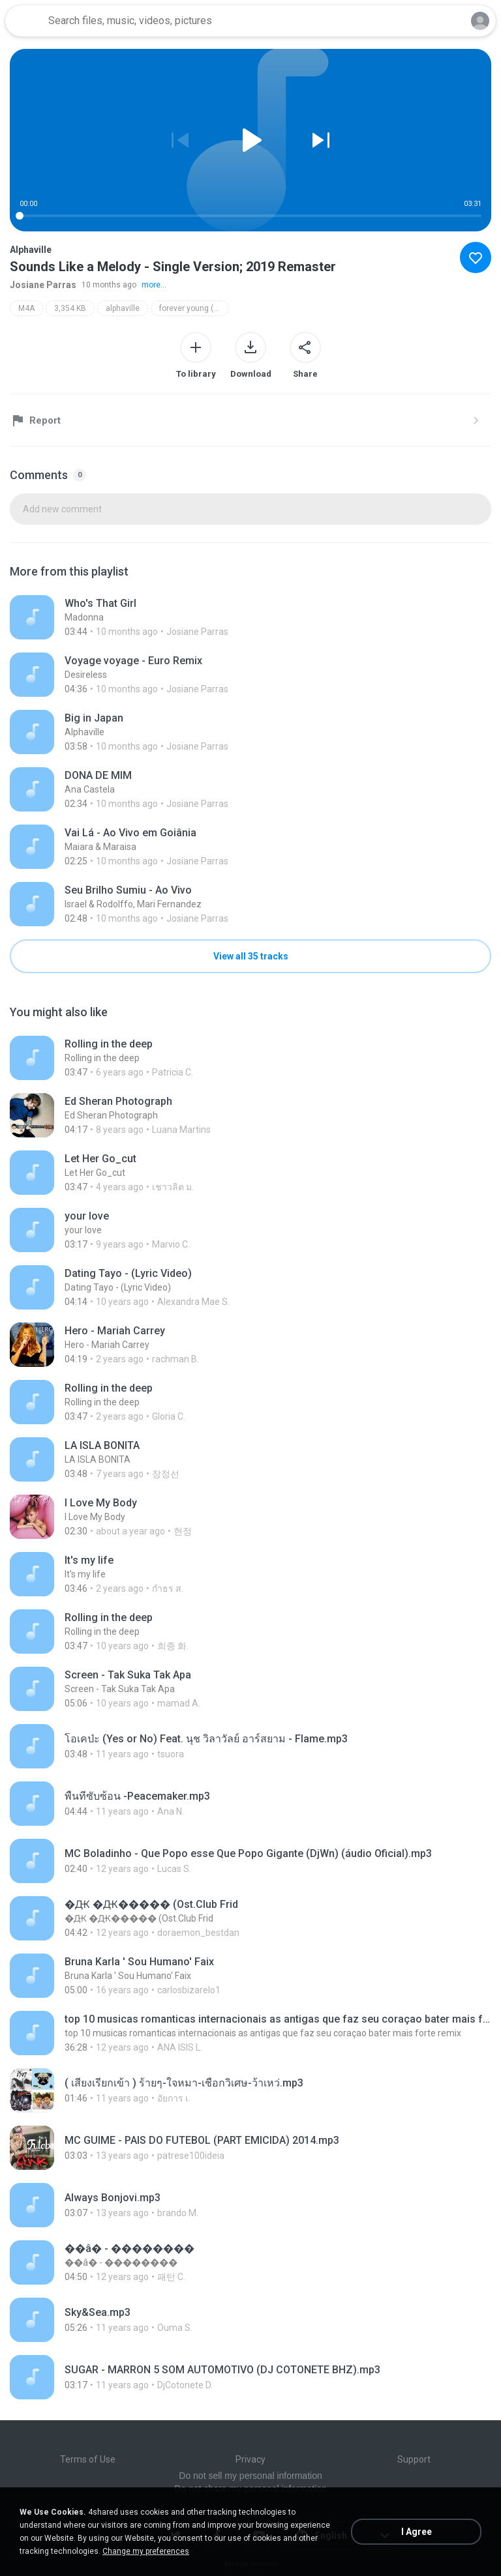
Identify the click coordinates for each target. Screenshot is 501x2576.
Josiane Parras (43, 285)
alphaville (123, 308)
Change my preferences (145, 2551)
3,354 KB (70, 308)
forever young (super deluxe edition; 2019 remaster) (194, 308)
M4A (26, 308)
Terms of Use (87, 2459)
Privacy (250, 2459)
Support (414, 2459)
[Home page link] (25, 21)
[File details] (155, 617)
